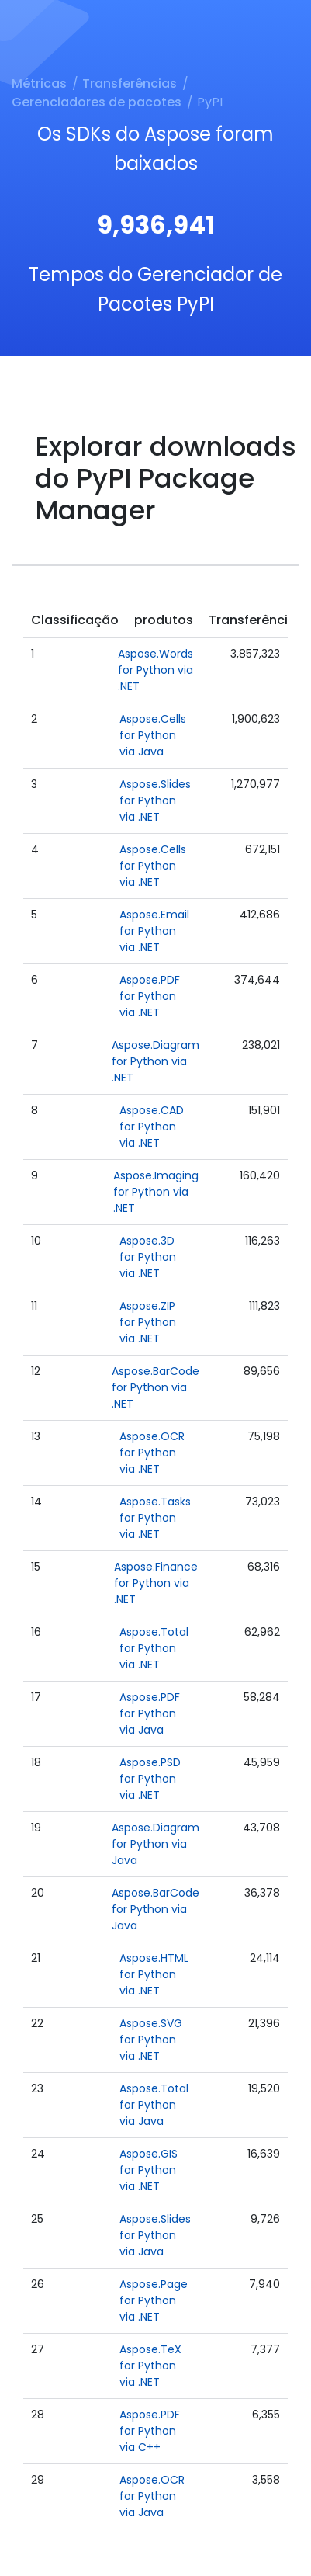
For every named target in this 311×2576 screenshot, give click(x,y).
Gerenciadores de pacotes (96, 102)
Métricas (39, 83)
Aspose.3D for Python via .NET (147, 1257)
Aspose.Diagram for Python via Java (155, 1844)
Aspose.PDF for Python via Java (149, 1713)
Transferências (129, 83)
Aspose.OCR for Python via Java (152, 2496)
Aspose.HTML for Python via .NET (153, 1974)
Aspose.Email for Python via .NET (154, 931)
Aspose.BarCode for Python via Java (155, 1909)
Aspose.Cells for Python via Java (152, 735)
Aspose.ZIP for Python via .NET (147, 1322)
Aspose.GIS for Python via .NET (148, 2170)
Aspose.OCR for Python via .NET (152, 1453)
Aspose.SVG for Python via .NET (150, 2039)
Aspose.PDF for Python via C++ (149, 2431)
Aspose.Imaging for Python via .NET (156, 1192)
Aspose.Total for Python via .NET (153, 1648)
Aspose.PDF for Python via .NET (149, 996)
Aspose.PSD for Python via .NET (150, 1779)
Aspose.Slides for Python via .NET (155, 800)
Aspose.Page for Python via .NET (153, 2300)
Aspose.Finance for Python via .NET (156, 1583)
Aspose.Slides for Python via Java (155, 2235)
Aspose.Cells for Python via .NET (152, 866)
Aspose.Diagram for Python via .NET (155, 1061)
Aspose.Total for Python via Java (153, 2105)
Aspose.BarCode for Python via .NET (155, 1387)
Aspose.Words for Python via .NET (155, 670)
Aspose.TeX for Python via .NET (150, 2366)
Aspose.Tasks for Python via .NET (155, 1518)
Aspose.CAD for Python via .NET (151, 1126)
